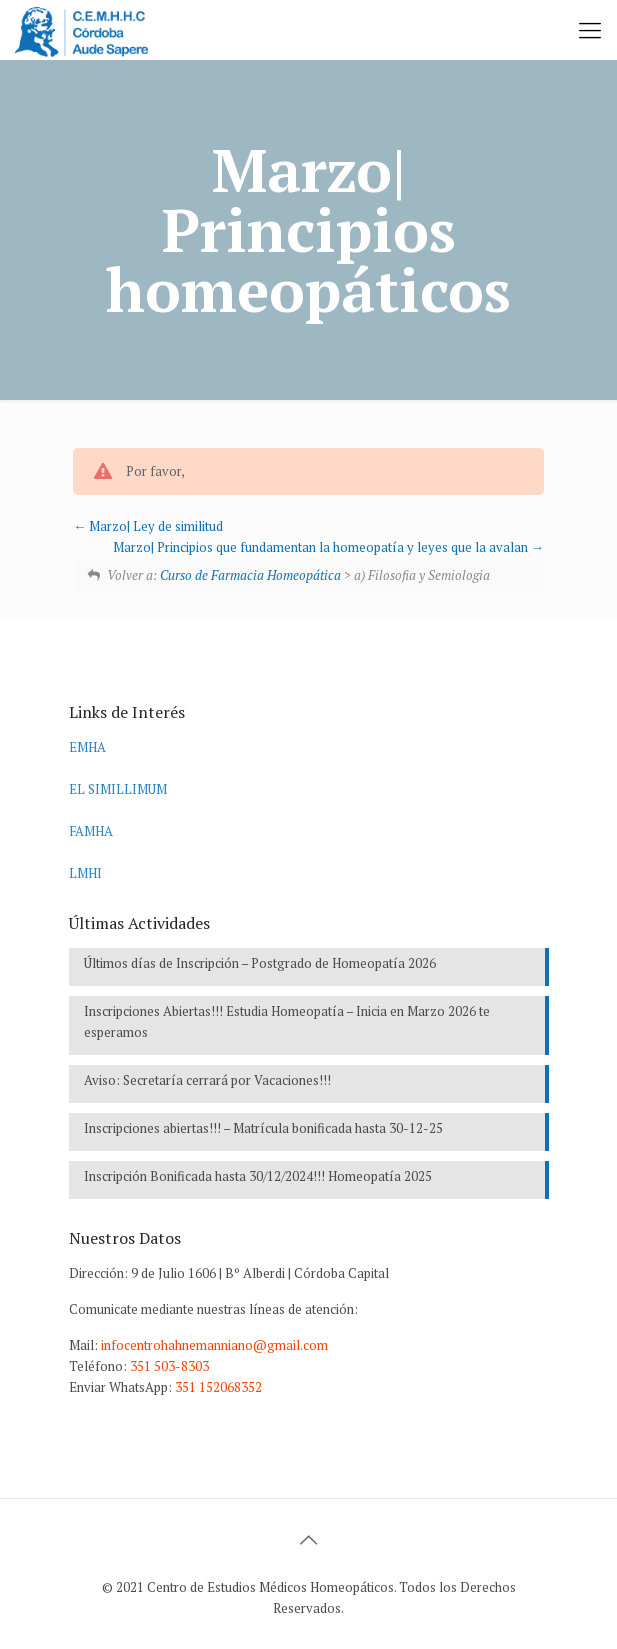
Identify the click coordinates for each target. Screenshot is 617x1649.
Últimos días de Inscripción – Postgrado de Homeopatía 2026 (260, 963)
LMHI (85, 873)
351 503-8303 (169, 1366)
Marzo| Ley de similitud (148, 526)
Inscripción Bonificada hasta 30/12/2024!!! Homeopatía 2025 (258, 1176)
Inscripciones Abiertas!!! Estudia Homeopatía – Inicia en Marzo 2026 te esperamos (287, 1021)
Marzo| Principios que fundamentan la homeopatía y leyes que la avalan (328, 547)
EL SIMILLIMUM (118, 789)
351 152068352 (218, 1387)
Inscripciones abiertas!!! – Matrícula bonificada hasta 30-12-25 (263, 1128)
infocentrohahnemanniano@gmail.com (214, 1345)
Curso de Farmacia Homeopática (250, 575)
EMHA (87, 747)
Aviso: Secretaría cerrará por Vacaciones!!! (207, 1080)
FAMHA (91, 831)
